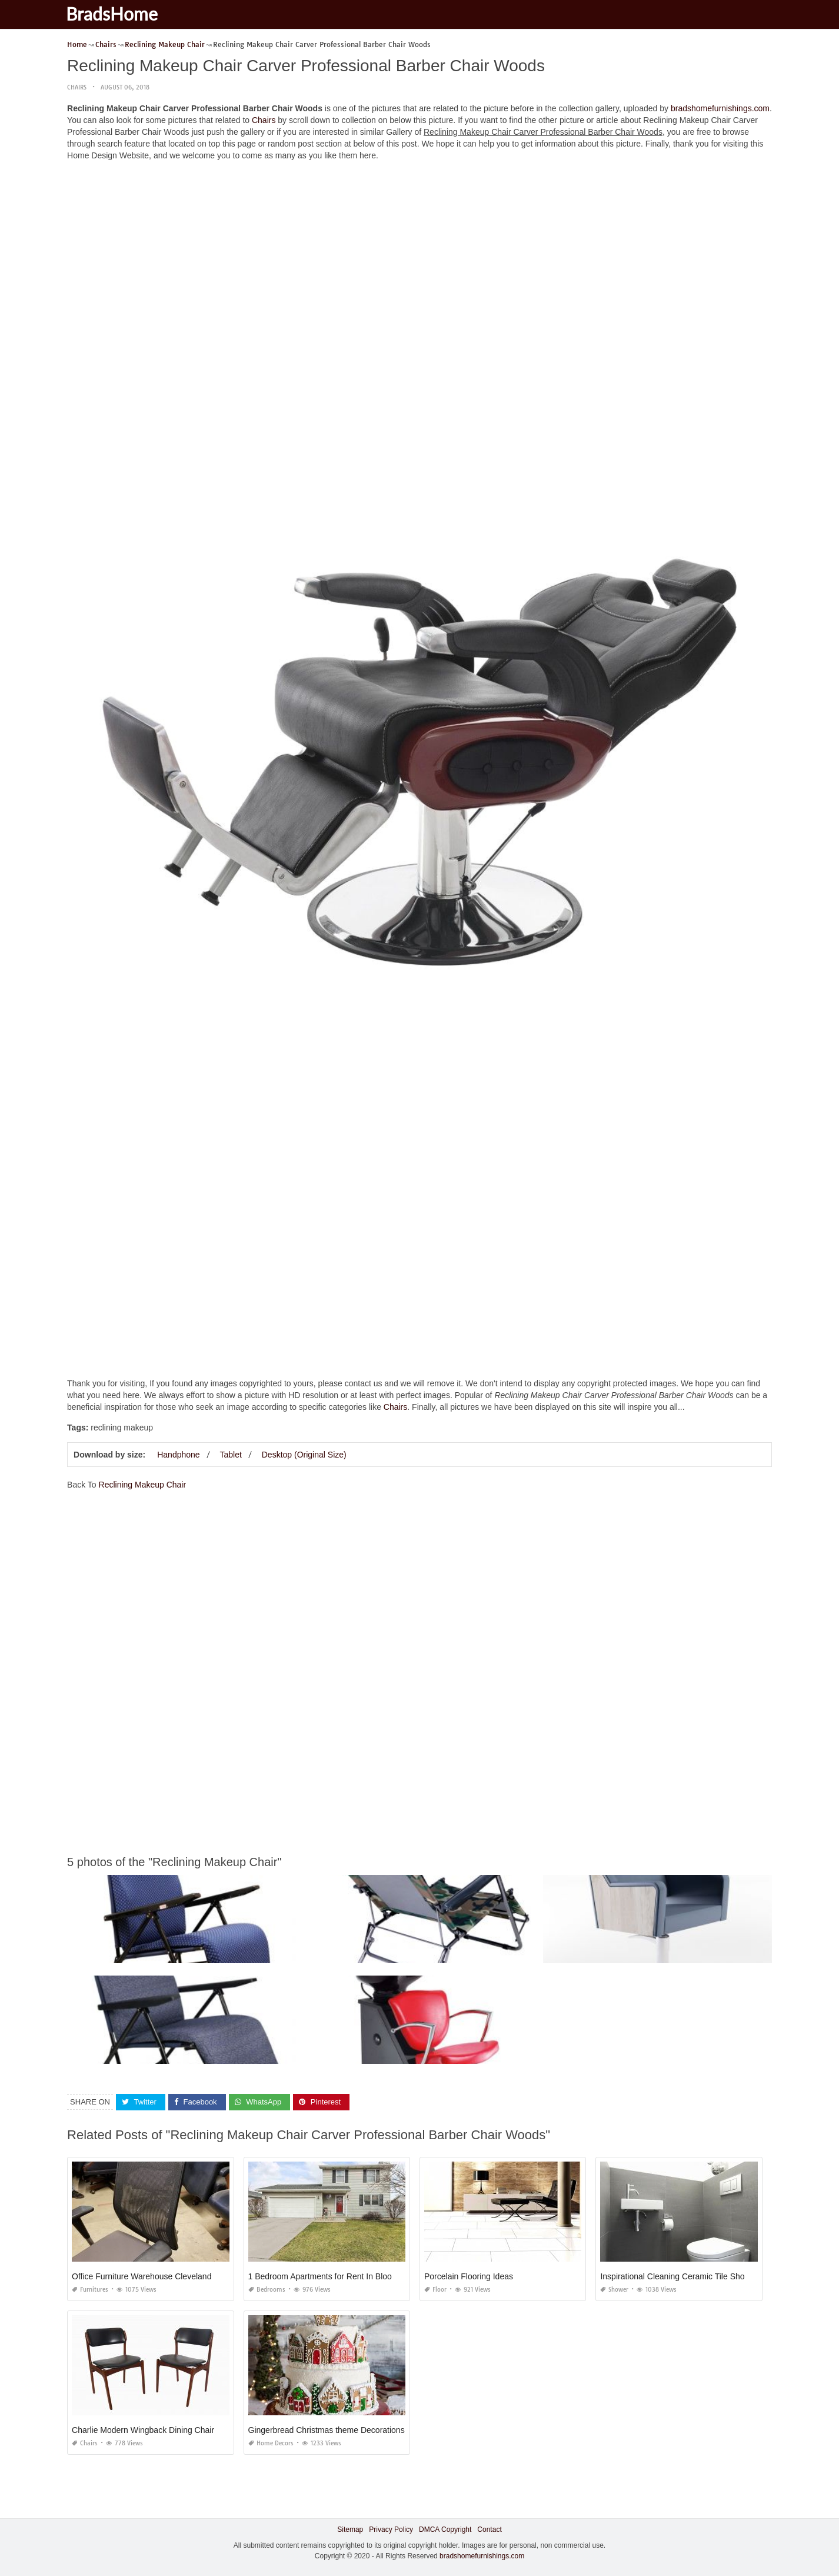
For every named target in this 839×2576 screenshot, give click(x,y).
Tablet (231, 1454)
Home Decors (271, 2443)
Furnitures (90, 2289)
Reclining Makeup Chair (143, 1484)
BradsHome (119, 13)
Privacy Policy (391, 2529)
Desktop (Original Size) (304, 1454)
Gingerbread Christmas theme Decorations (326, 2430)
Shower (614, 2289)
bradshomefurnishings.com (720, 108)
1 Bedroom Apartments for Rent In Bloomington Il (338, 2276)
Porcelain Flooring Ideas (468, 2276)
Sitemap (350, 2529)
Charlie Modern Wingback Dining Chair (143, 2430)
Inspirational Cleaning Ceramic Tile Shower (679, 2276)
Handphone (178, 1454)
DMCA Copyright (445, 2529)
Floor (435, 2289)
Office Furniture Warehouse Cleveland (141, 2276)
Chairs (76, 87)
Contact (489, 2529)
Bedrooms (266, 2289)
